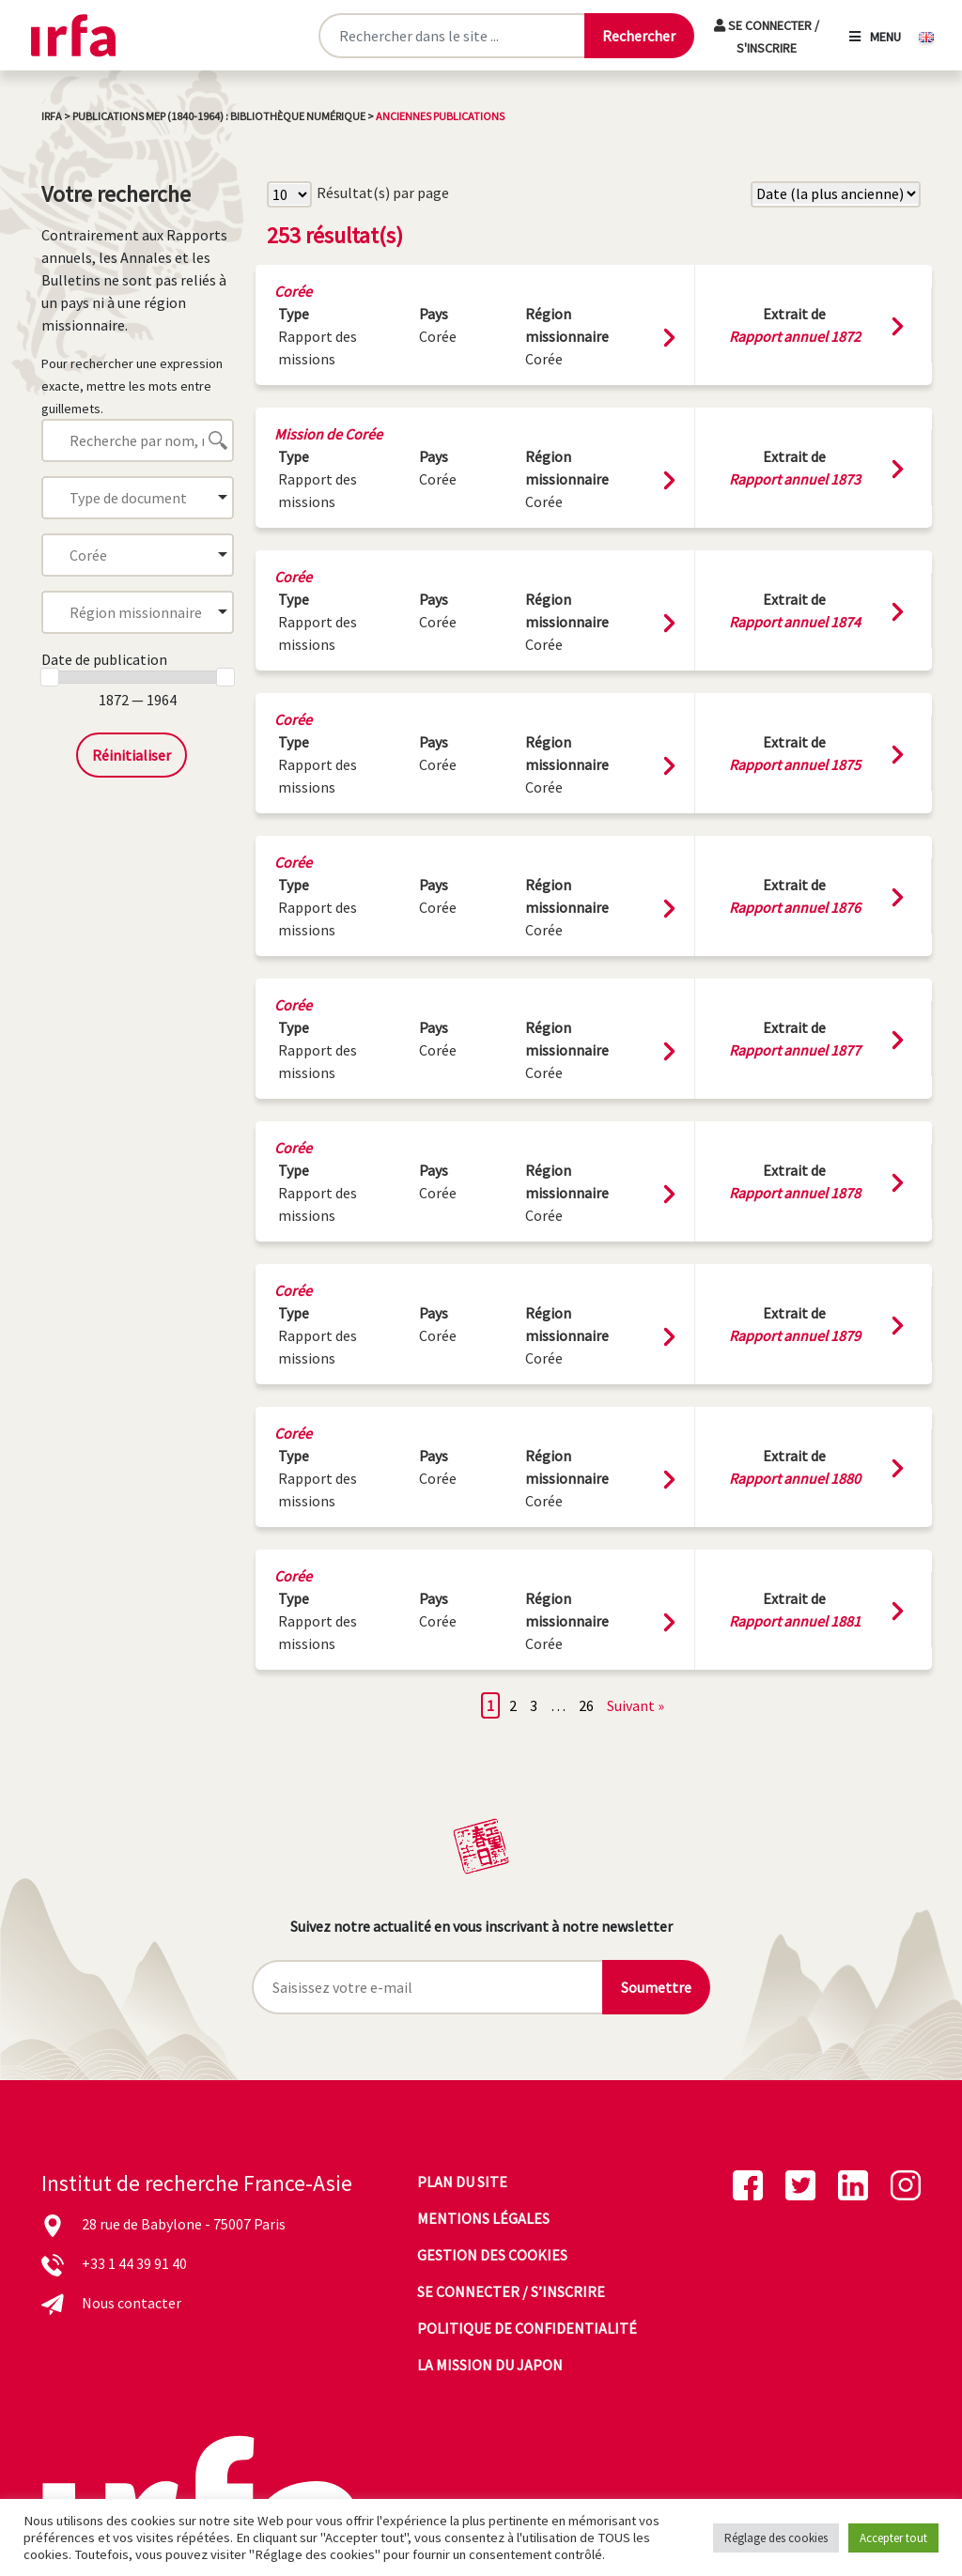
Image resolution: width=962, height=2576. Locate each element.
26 (586, 1705)
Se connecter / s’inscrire (511, 2291)
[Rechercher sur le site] (451, 35)
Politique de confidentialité (527, 2328)
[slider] (49, 677)
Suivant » (635, 1705)
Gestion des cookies (492, 2254)
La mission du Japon (490, 2364)
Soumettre (656, 1987)
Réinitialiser (131, 755)
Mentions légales (483, 2218)
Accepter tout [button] (893, 2538)
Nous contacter (131, 2302)
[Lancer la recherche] (638, 35)
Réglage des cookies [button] (776, 2538)
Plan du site (462, 2181)
